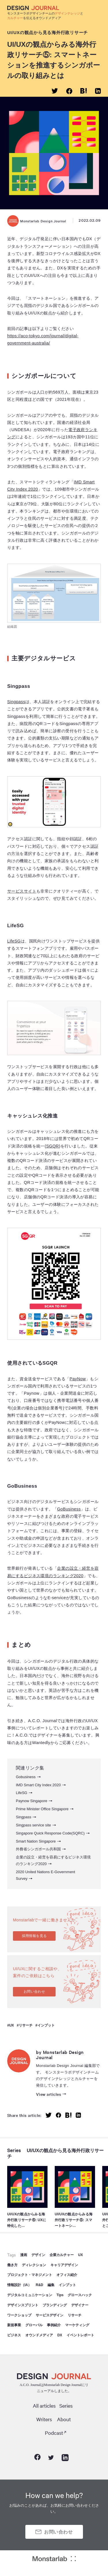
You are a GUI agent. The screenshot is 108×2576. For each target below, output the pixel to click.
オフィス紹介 (66, 2275)
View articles (48, 2094)
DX (59, 2335)
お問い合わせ (34, 1992)
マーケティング (77, 2325)
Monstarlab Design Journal (36, 221)
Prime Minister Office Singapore (42, 1809)
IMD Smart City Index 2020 (38, 1785)
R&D (39, 2285)
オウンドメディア (39, 2335)
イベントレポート (80, 2335)
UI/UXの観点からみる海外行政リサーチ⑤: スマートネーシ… (73, 2220)
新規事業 (14, 2325)
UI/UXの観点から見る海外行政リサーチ (47, 32)
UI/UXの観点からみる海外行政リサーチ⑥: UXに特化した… (26, 2220)
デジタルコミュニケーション (29, 2295)
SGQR (52, 1146)
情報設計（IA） (19, 2285)
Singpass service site (33, 1825)
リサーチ (26, 2025)
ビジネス (14, 2335)
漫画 (23, 2255)
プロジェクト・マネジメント (29, 2275)
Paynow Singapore (31, 1801)
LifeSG (14, 941)
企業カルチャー (62, 2255)
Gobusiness (26, 1777)
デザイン (38, 2255)
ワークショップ (19, 2315)
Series (14, 2150)
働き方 (12, 2265)
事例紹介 (54, 2325)
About (64, 2419)
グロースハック (80, 2295)
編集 (51, 2285)
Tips (59, 2295)
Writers (44, 2419)
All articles (44, 2405)
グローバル (34, 2325)
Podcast (54, 2432)
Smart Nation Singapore (36, 1841)
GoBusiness (69, 1509)
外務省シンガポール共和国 (38, 1849)
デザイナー (79, 2305)
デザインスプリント (22, 2305)
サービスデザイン (49, 2315)
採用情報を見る (34, 1936)
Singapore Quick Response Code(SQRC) (50, 1833)
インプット (46, 2025)
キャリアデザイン (64, 2265)
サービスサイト (21, 891)
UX (11, 2025)
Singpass (16, 701)
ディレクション (34, 2265)
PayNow (78, 1379)
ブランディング (55, 2305)
